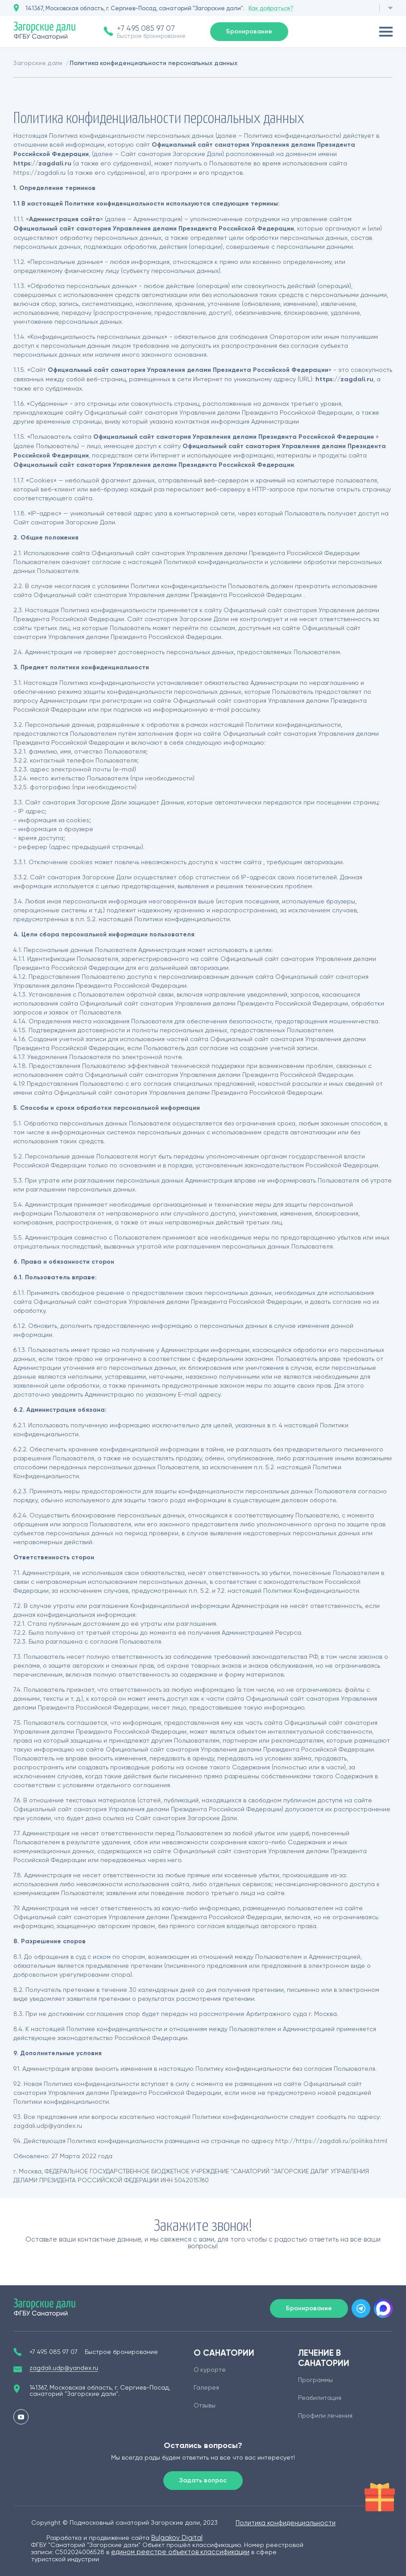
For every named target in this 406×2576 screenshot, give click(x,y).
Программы (315, 2380)
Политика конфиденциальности (286, 2523)
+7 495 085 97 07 (146, 28)
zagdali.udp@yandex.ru (63, 2367)
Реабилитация (319, 2398)
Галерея (206, 2387)
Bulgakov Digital (177, 2538)
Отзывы (204, 2405)
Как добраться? (271, 8)
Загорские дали (38, 63)
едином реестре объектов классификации (180, 2552)
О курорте (210, 2370)
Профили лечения (325, 2415)
